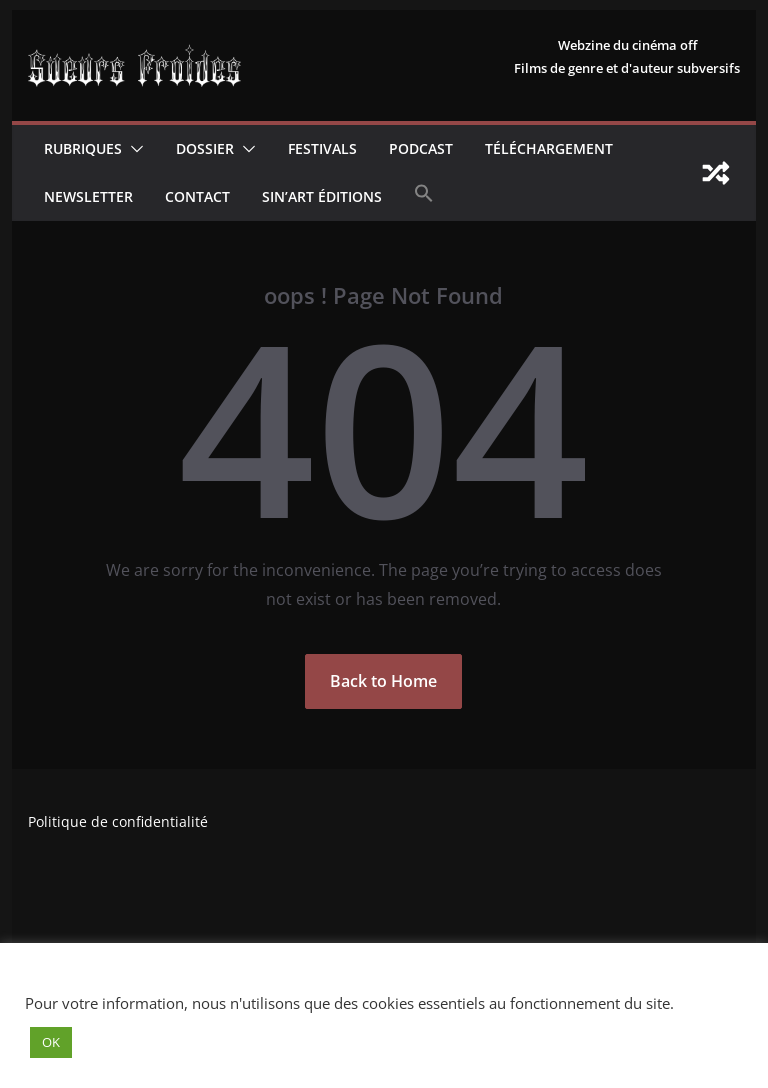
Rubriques (83, 148)
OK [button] (51, 1042)
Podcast (421, 148)
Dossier (205, 148)
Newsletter (88, 196)
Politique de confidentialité (118, 821)
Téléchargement (549, 148)
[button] (133, 149)
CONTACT (197, 196)
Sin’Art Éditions (322, 196)
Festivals (322, 148)
